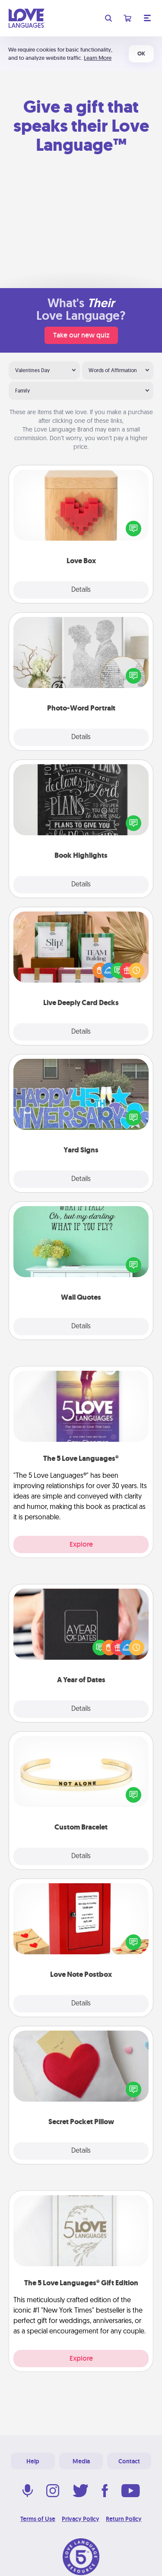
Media (81, 2461)
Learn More (97, 58)
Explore (81, 1544)
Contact (129, 2461)
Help (32, 2461)
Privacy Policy (80, 2519)
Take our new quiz (81, 335)
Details (81, 590)
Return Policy (124, 2519)
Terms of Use (37, 2519)
